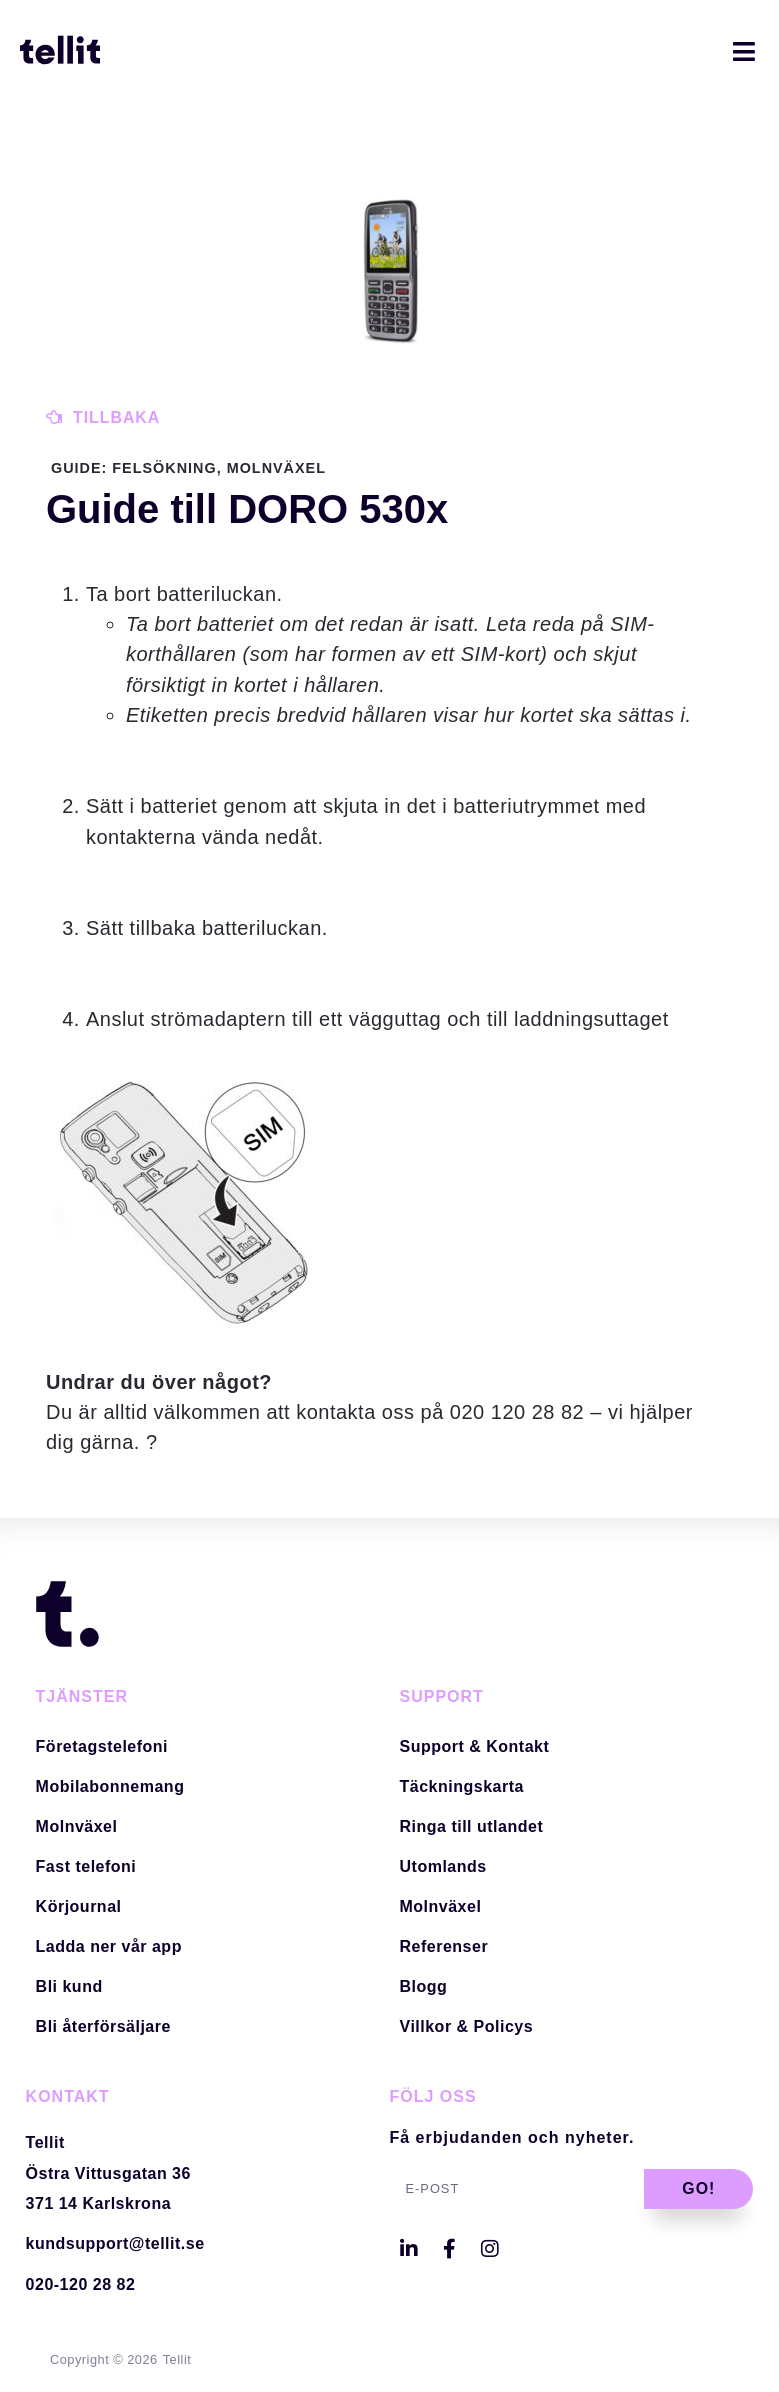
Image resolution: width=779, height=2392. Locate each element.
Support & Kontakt (475, 1746)
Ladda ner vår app (109, 1946)
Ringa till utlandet (472, 1826)
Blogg (424, 1986)
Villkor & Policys (467, 2026)
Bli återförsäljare (103, 2026)
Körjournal (79, 1906)
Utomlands (443, 1866)
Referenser (444, 1946)
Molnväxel (77, 1826)
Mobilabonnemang (110, 1786)
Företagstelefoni (102, 1746)
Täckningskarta (462, 1786)
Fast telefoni (86, 1866)
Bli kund (69, 1986)
